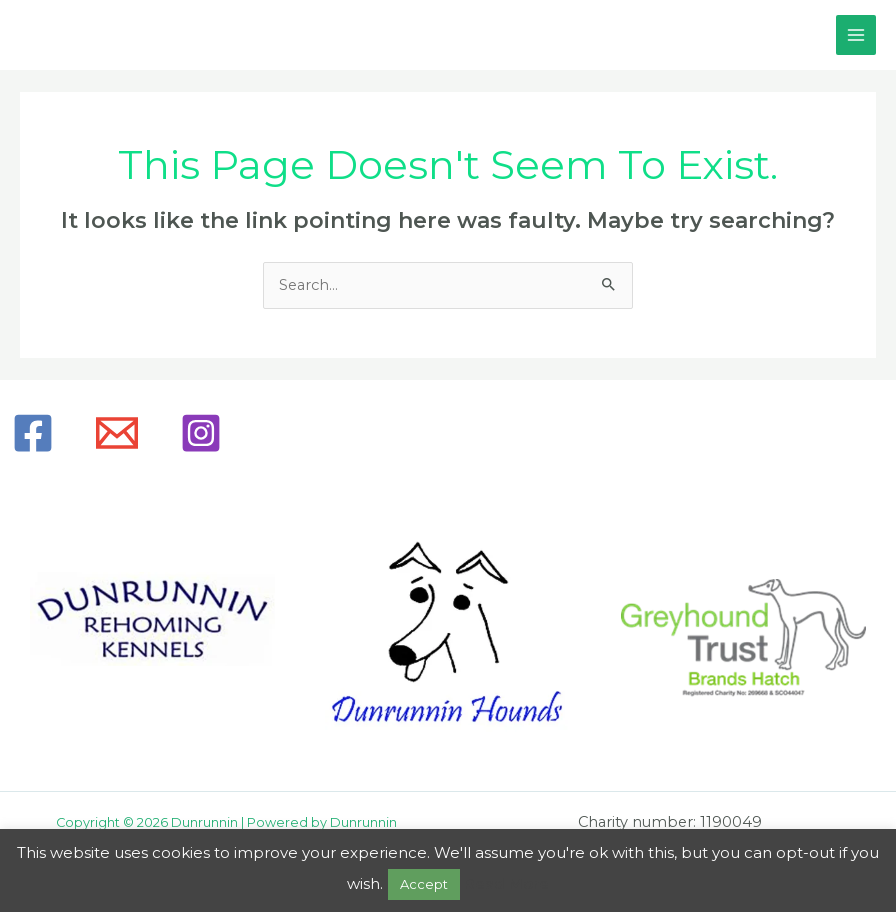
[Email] (117, 433)
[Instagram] (201, 433)
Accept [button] (424, 884)
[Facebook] (33, 433)
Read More (506, 883)
